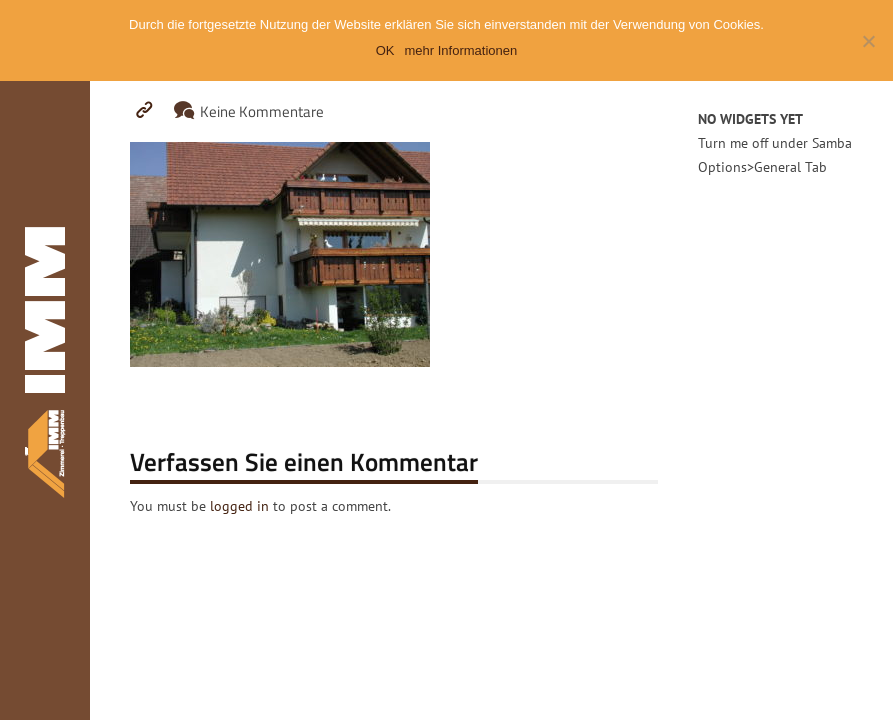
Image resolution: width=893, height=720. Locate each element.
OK (385, 50)
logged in (239, 506)
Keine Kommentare (262, 111)
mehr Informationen (461, 50)
